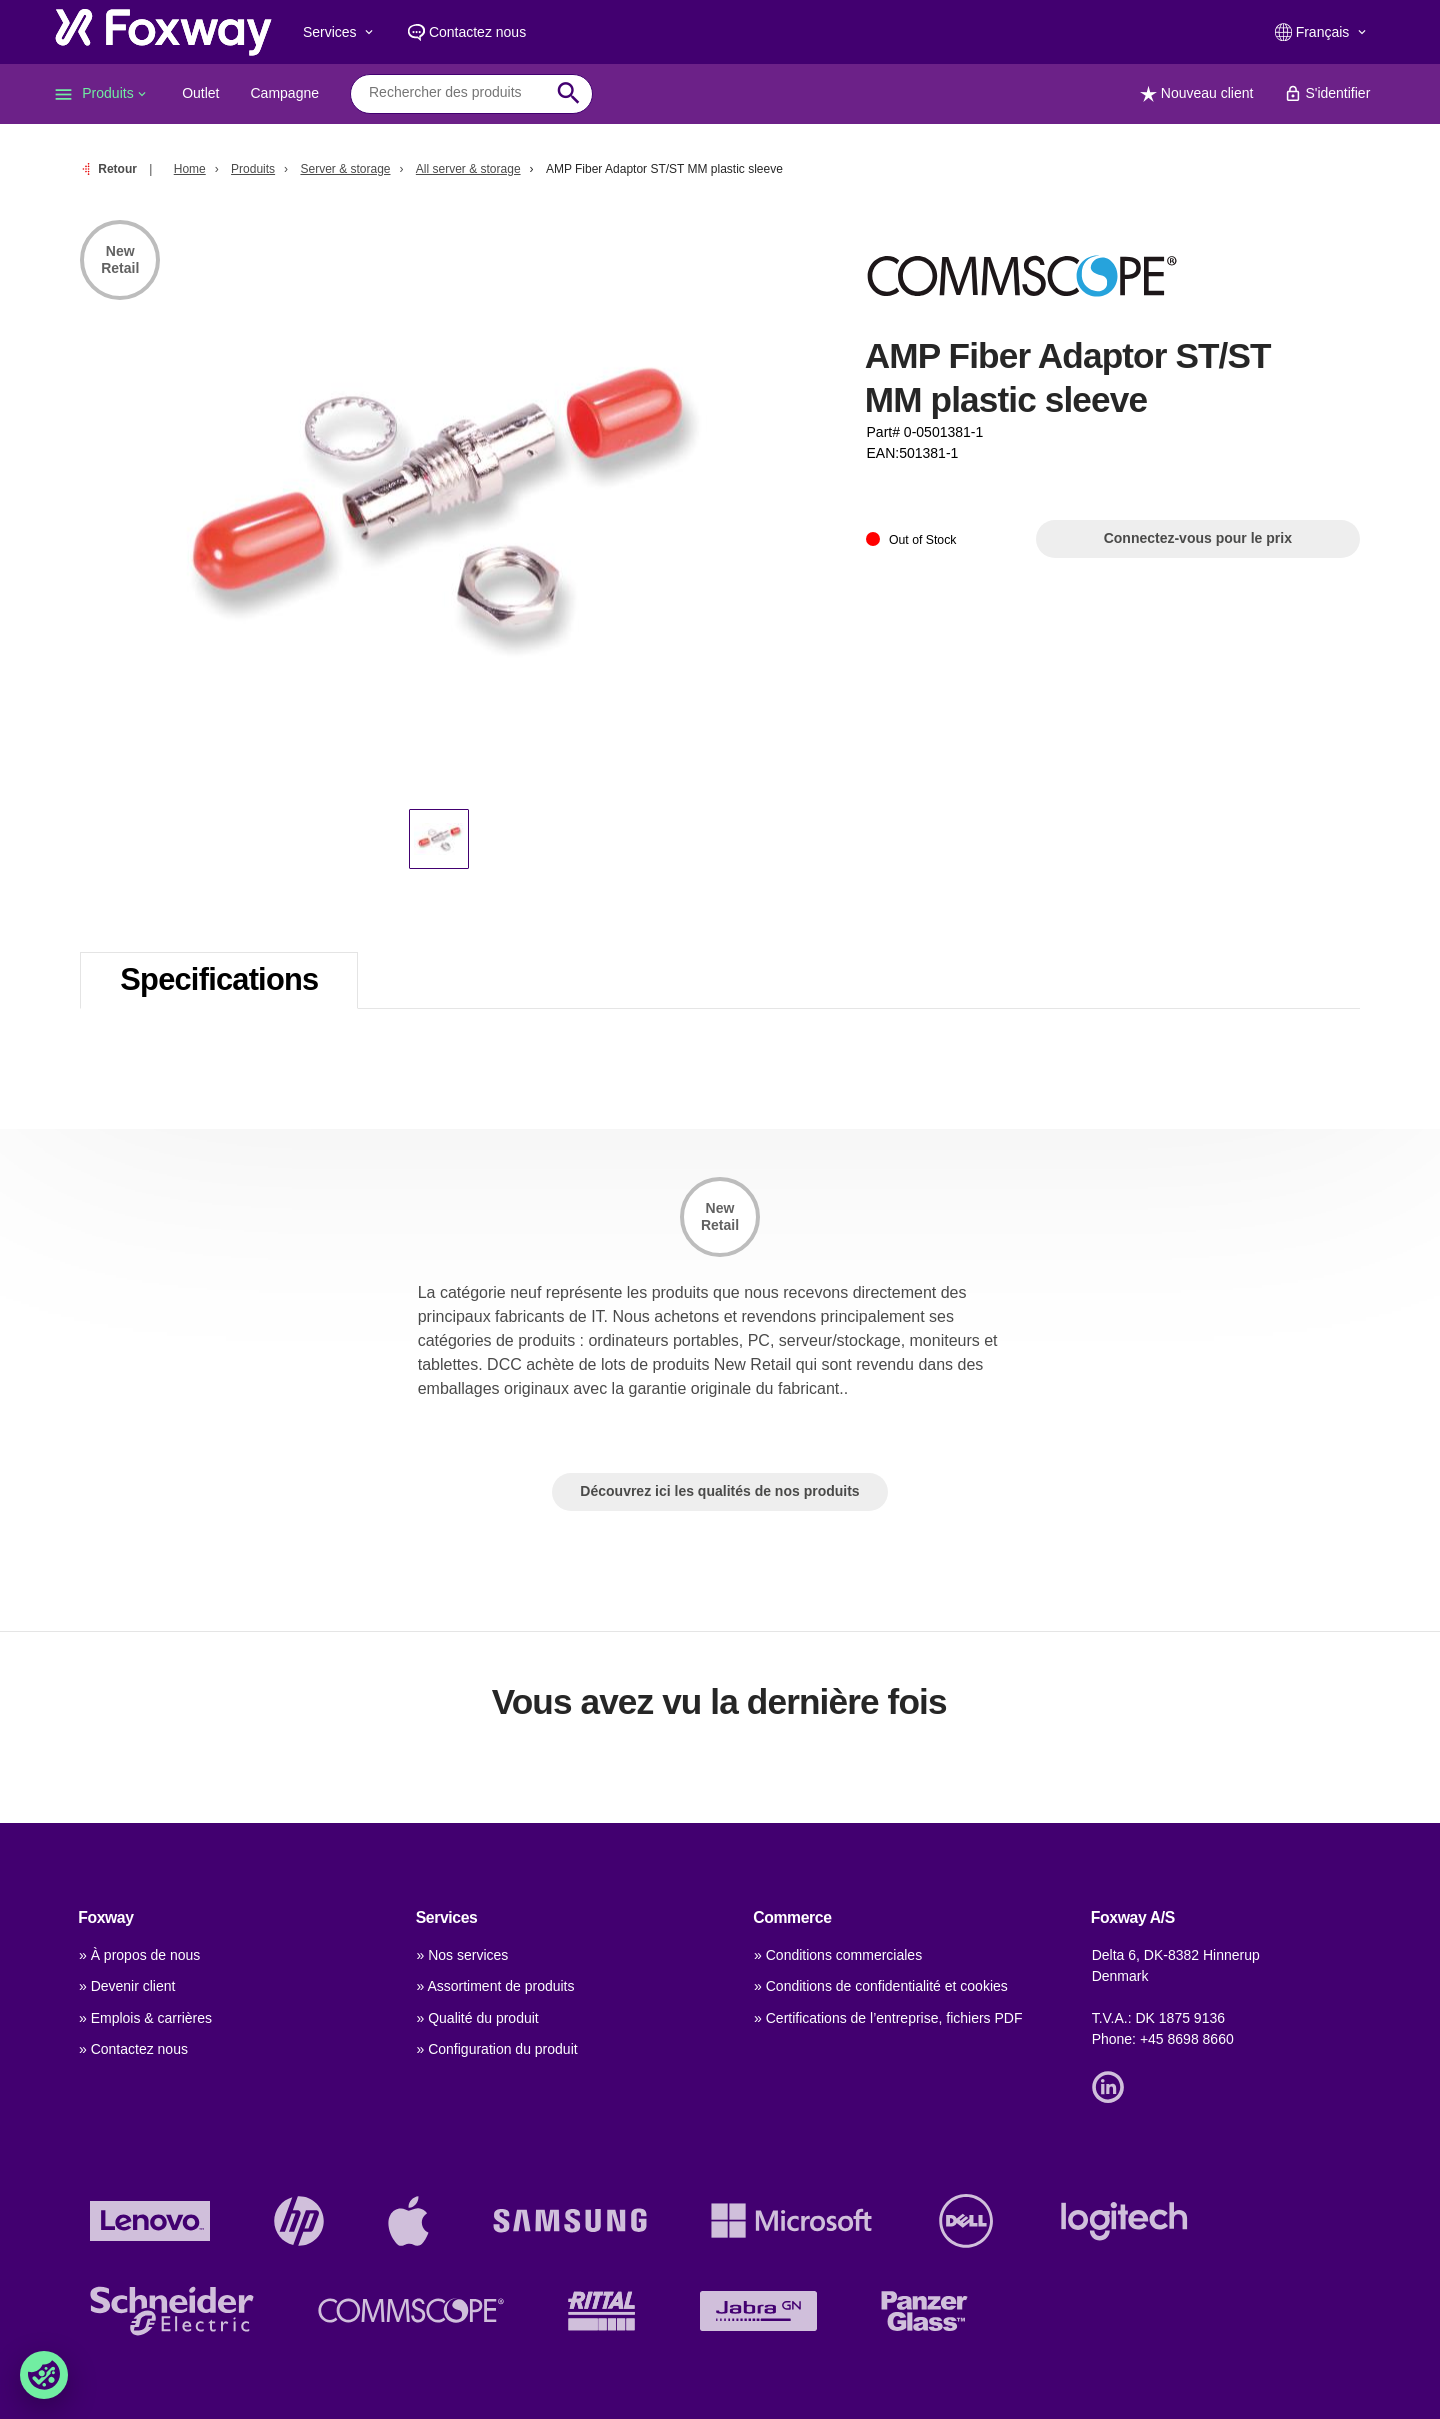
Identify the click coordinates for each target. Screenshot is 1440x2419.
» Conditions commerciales (838, 1955)
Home (190, 169)
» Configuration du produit (497, 2049)
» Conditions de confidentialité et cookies (881, 1986)
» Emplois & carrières (145, 2018)
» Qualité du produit (478, 2018)
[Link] (1113, 2085)
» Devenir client (127, 1986)
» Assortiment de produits (496, 1986)
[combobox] (456, 93)
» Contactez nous (133, 2049)
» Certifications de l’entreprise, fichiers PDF (888, 2018)
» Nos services (463, 1955)
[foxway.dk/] (163, 32)
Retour (117, 169)
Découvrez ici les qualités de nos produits (719, 1491)
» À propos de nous (139, 1955)
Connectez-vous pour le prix (1198, 538)
